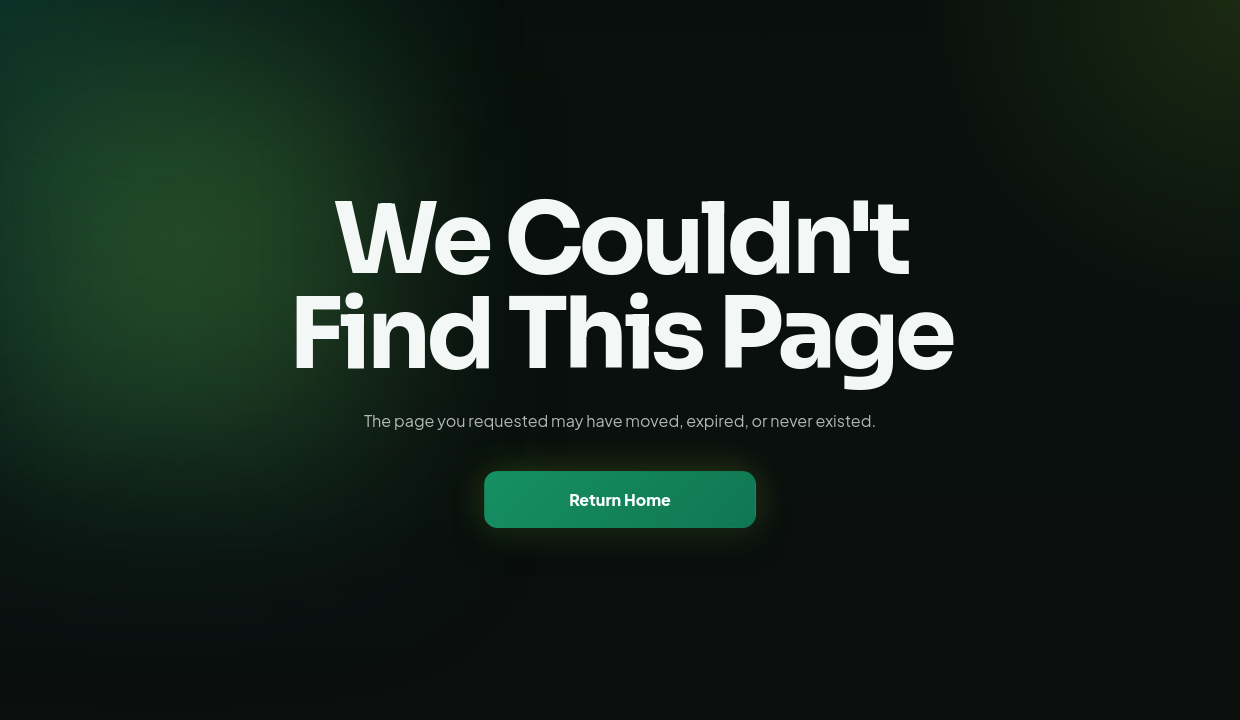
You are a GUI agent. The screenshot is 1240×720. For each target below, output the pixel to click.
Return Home (620, 499)
